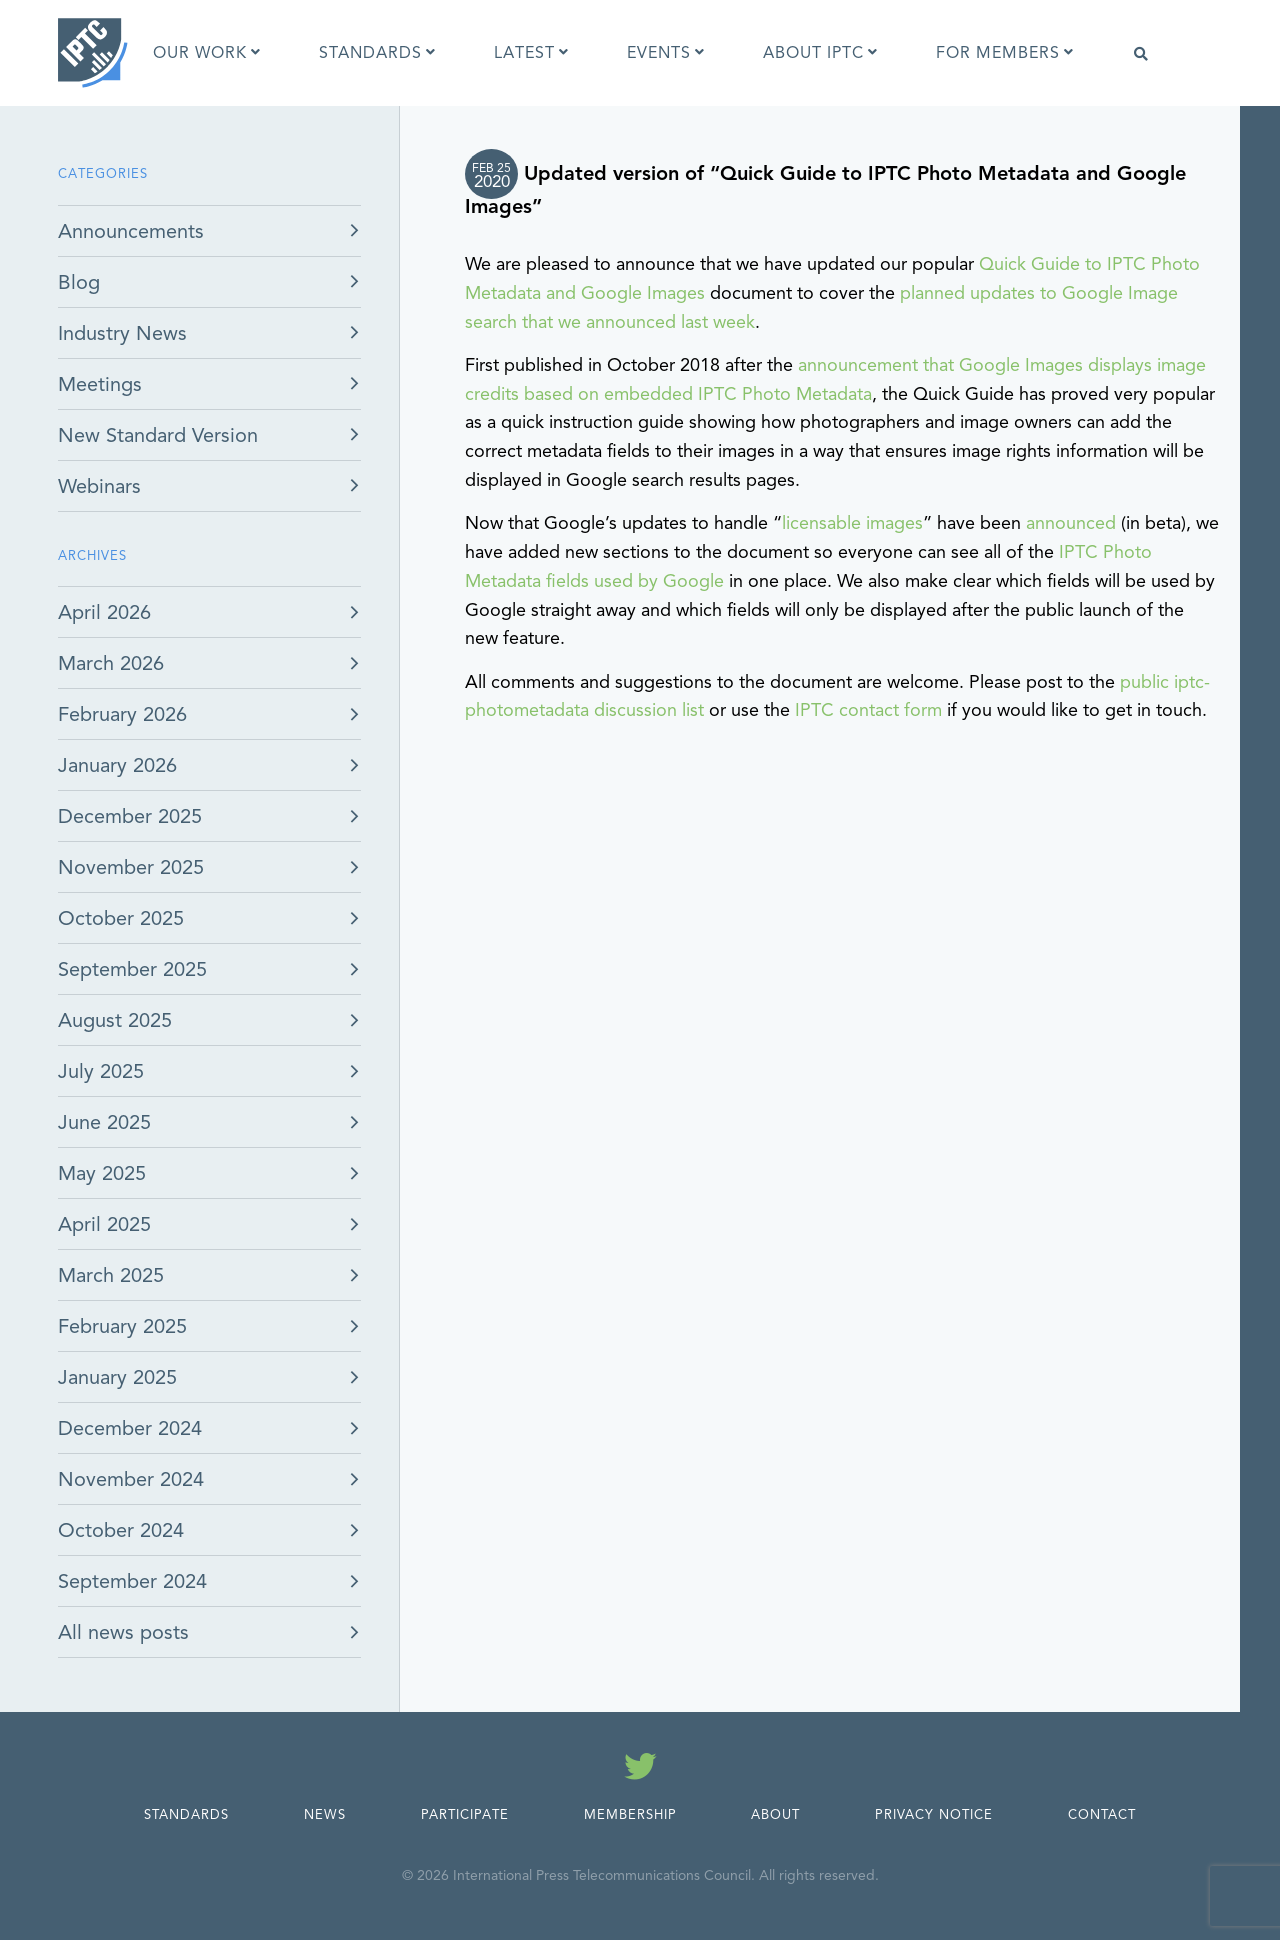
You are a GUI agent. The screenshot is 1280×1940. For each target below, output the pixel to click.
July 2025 (101, 1071)
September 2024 (132, 1581)
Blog (79, 282)
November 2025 (131, 867)
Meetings (100, 384)
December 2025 (130, 816)
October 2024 (121, 1530)
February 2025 (122, 1326)
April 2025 (104, 1224)
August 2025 (115, 1020)
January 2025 (117, 1377)
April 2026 (104, 612)
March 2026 (111, 663)
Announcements (131, 231)
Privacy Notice (934, 1815)
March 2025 (111, 1275)
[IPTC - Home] (93, 53)
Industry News (122, 333)
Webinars (99, 486)
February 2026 (122, 714)
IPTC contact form (868, 710)
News (325, 1815)
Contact (1102, 1815)
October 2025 (121, 918)
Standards (186, 1815)
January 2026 (117, 765)
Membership (630, 1815)
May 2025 (102, 1173)
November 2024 (131, 1479)
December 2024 (130, 1428)
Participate (465, 1815)
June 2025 (104, 1122)
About (775, 1815)
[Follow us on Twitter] (640, 1770)
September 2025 (132, 969)
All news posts (123, 1632)
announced (1071, 523)
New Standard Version (158, 435)
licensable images (852, 523)
